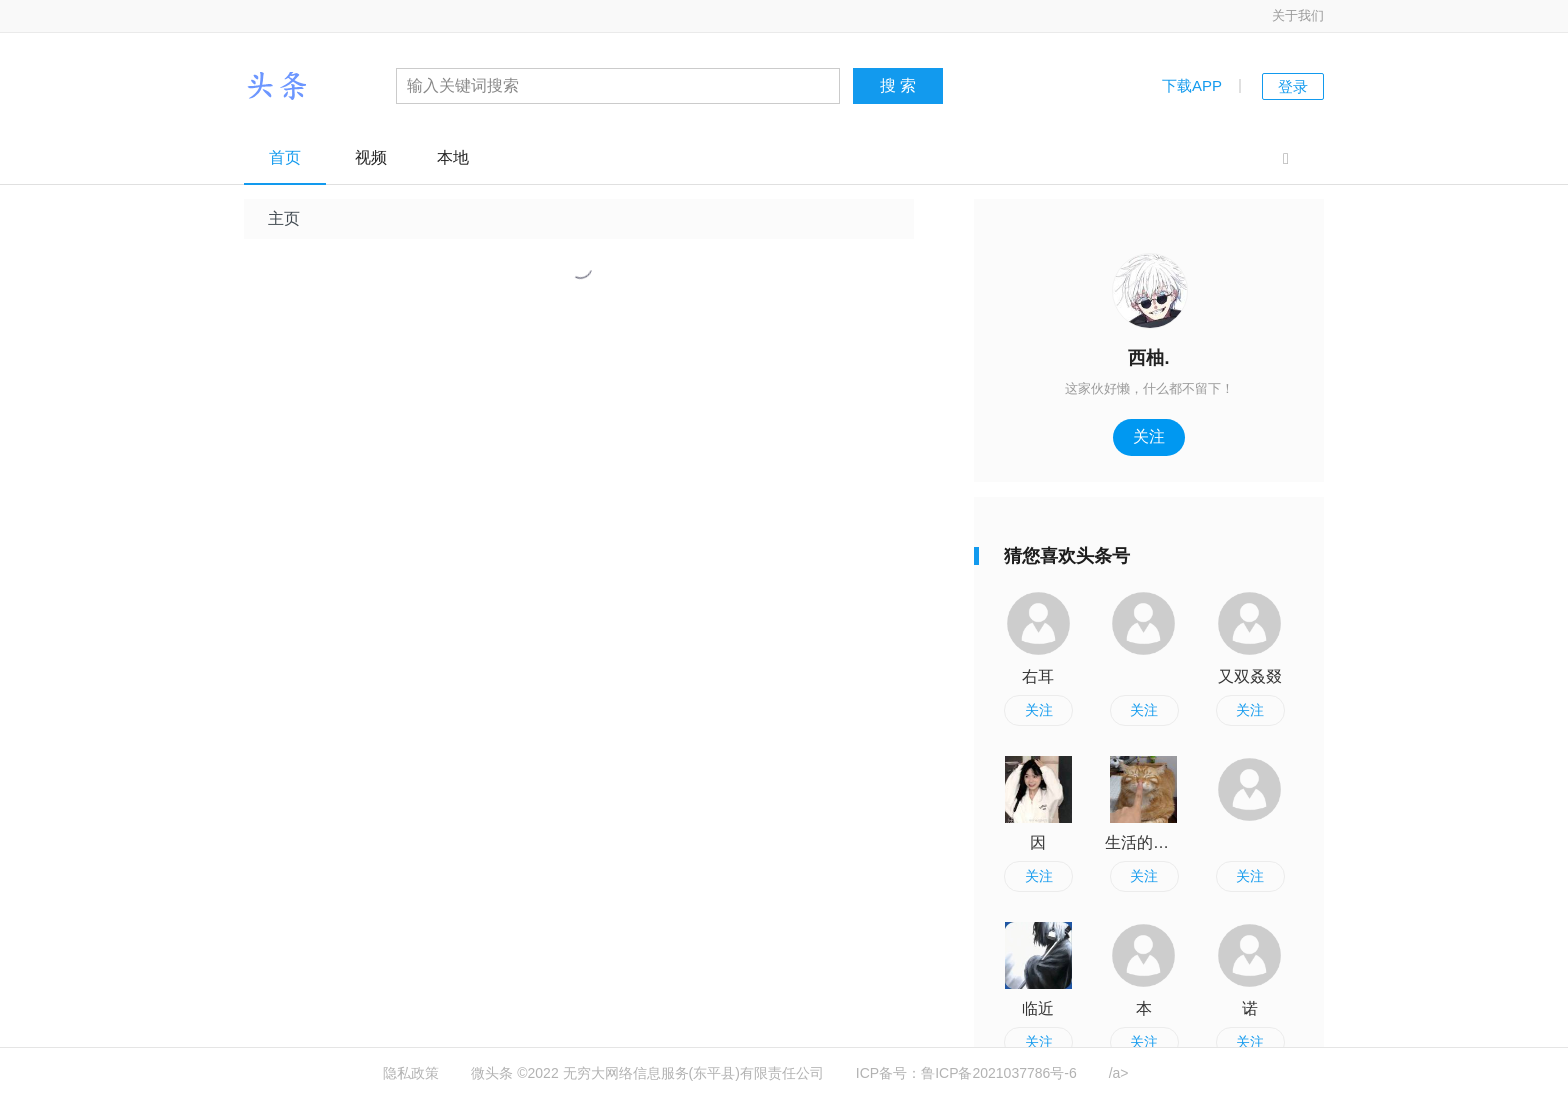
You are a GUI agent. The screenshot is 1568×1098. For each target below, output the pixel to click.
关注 (1149, 436)
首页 (285, 157)
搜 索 (898, 85)
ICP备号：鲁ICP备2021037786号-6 (966, 1073)
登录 (1293, 86)
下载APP (1192, 85)
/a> (1119, 1073)
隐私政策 (411, 1073)
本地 (453, 157)
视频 (371, 157)
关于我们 (1298, 15)
